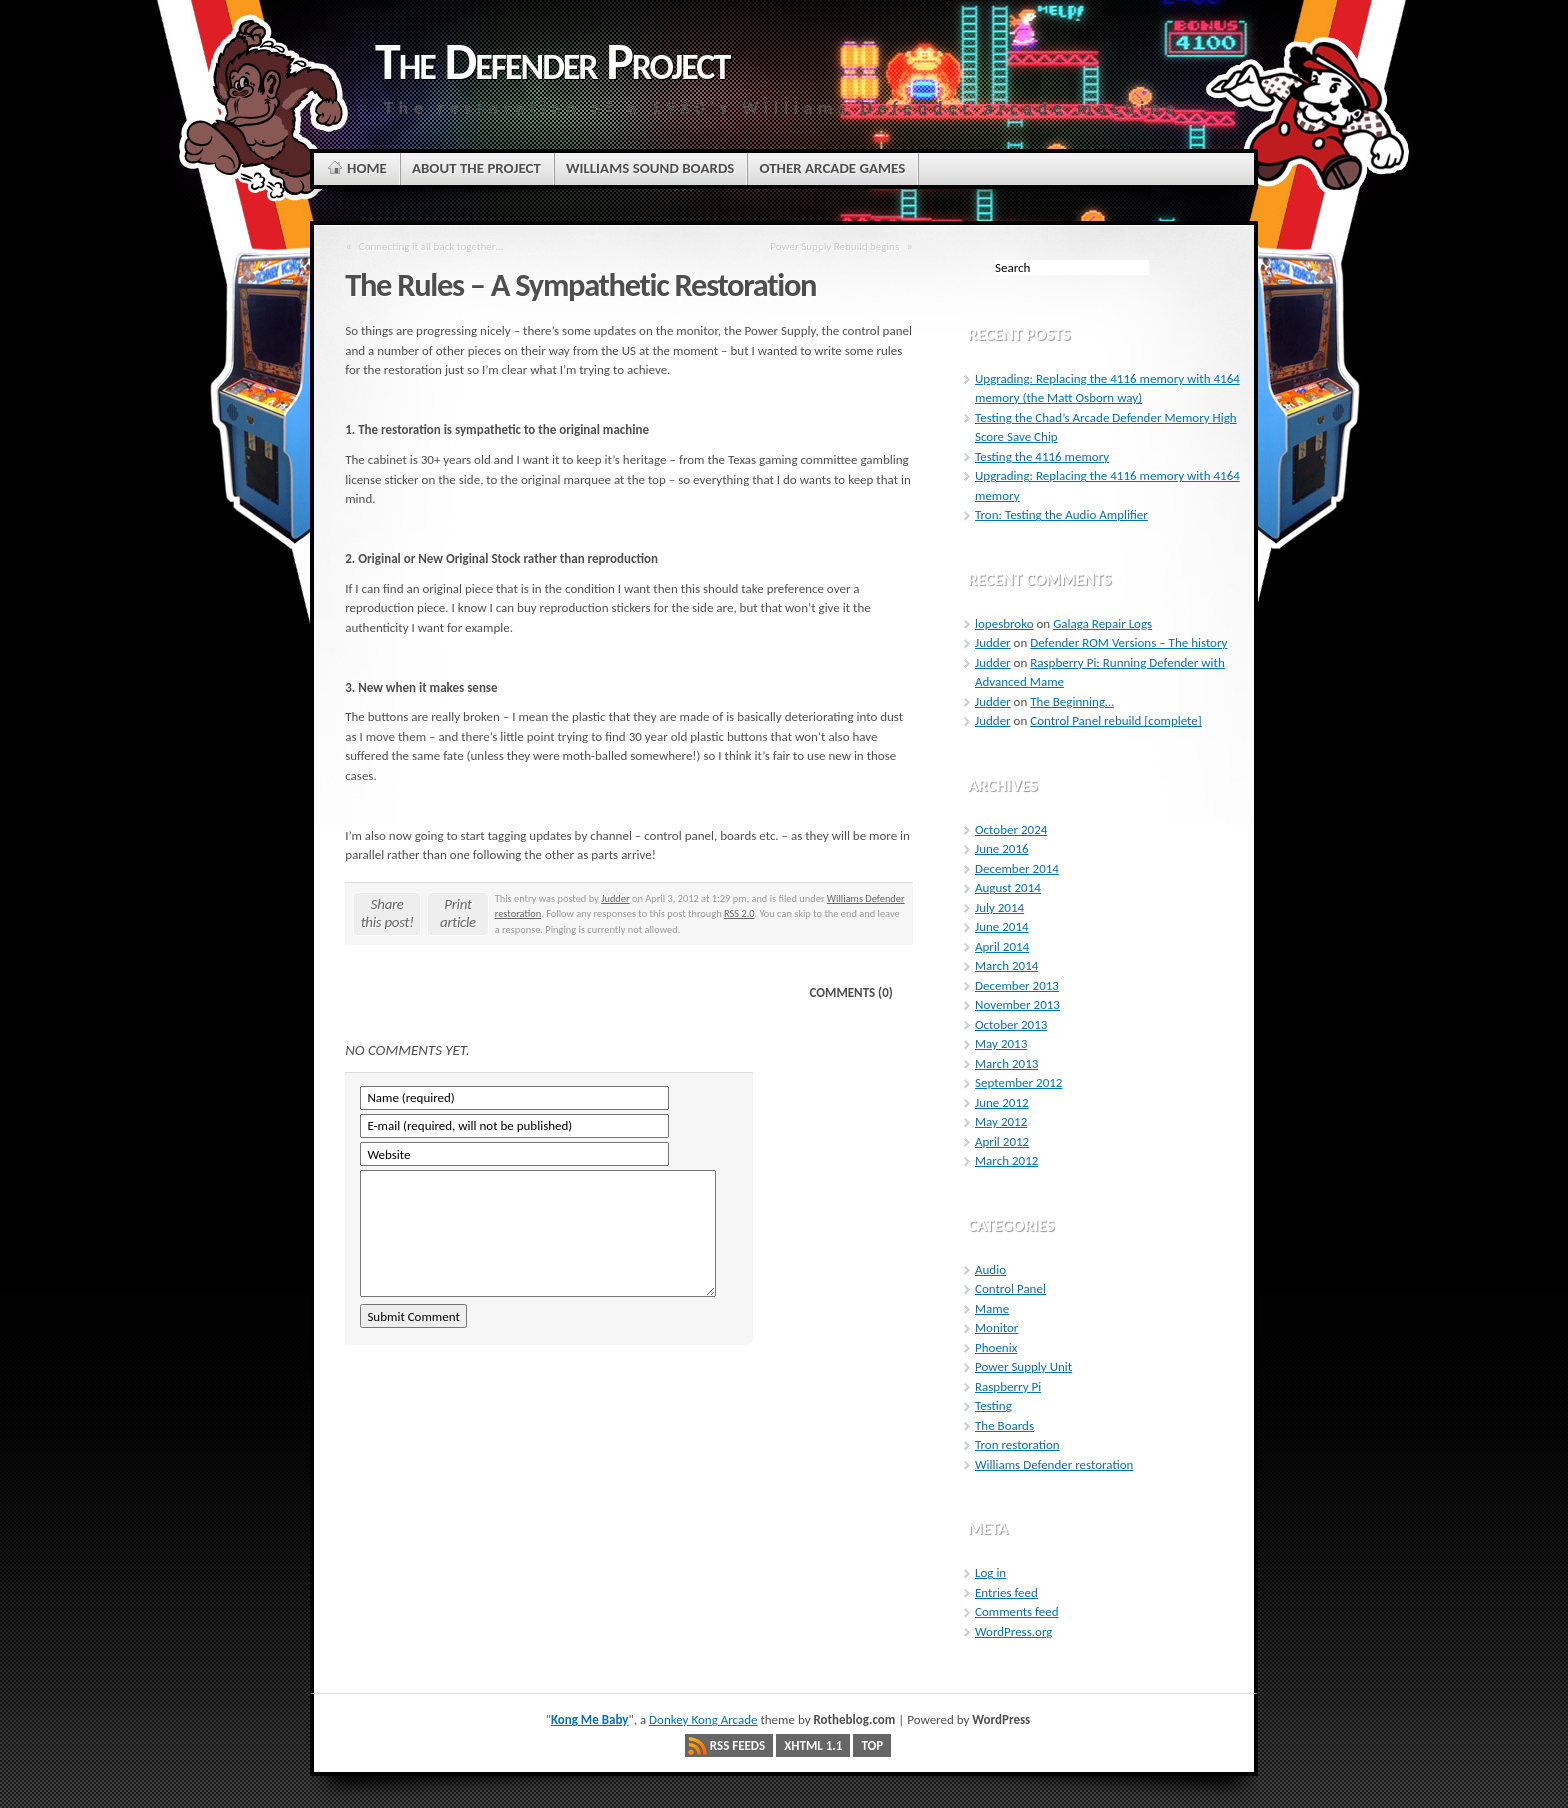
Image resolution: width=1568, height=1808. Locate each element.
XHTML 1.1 (813, 1745)
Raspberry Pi (1008, 1386)
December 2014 (1017, 868)
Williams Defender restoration (1054, 1464)
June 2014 (1002, 926)
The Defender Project (552, 61)
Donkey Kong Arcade (703, 1719)
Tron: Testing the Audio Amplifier (1061, 514)
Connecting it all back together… (431, 246)
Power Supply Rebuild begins (834, 246)
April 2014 (1002, 946)
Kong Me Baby (590, 1719)
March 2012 (1006, 1160)
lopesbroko (1004, 623)
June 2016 (1002, 848)
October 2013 (1011, 1024)
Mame (992, 1308)
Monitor (996, 1327)
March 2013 (1006, 1063)
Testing (993, 1405)
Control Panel (1010, 1288)
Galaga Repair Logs (1102, 623)
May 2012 (1001, 1121)
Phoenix (996, 1347)
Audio (990, 1269)
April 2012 (1002, 1141)
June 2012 (1002, 1102)
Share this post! (387, 913)
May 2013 (1001, 1043)
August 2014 (1008, 887)
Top (872, 1745)
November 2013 (1017, 1004)
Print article (458, 913)
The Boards (1004, 1425)
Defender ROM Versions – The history (1128, 642)
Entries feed (1006, 1592)
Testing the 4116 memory (1042, 456)
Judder (615, 898)
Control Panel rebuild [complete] (1116, 720)
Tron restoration (1017, 1444)
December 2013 (1017, 985)
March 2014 (1006, 965)
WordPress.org (1013, 1631)
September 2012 (1018, 1082)
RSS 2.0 (739, 913)
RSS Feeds (737, 1745)
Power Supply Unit (1023, 1366)
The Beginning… (1072, 701)
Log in (990, 1572)
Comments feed (1017, 1611)
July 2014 (999, 907)
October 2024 (1011, 829)
